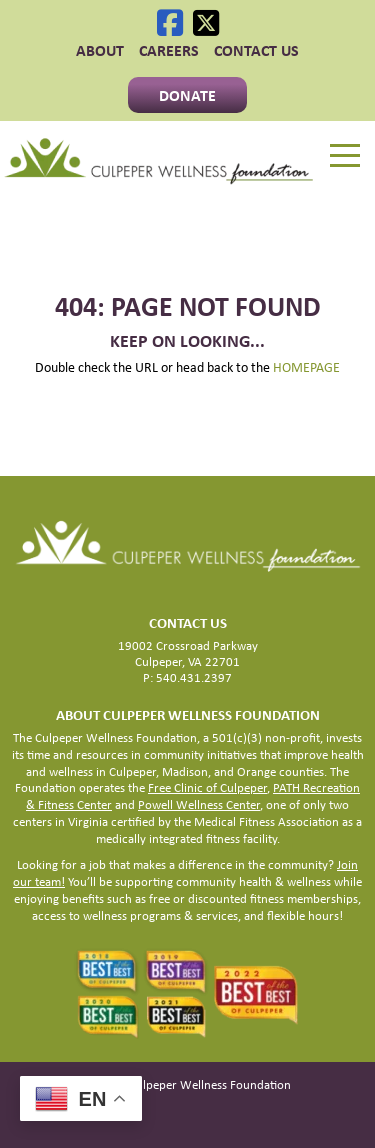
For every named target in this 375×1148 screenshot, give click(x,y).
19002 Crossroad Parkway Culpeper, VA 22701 (188, 653)
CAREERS (169, 50)
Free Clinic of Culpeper (207, 787)
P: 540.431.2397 (187, 677)
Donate (187, 95)
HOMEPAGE (306, 367)
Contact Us (256, 50)
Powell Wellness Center (199, 804)
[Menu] (345, 156)
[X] (206, 23)
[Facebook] (170, 23)
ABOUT (100, 50)
